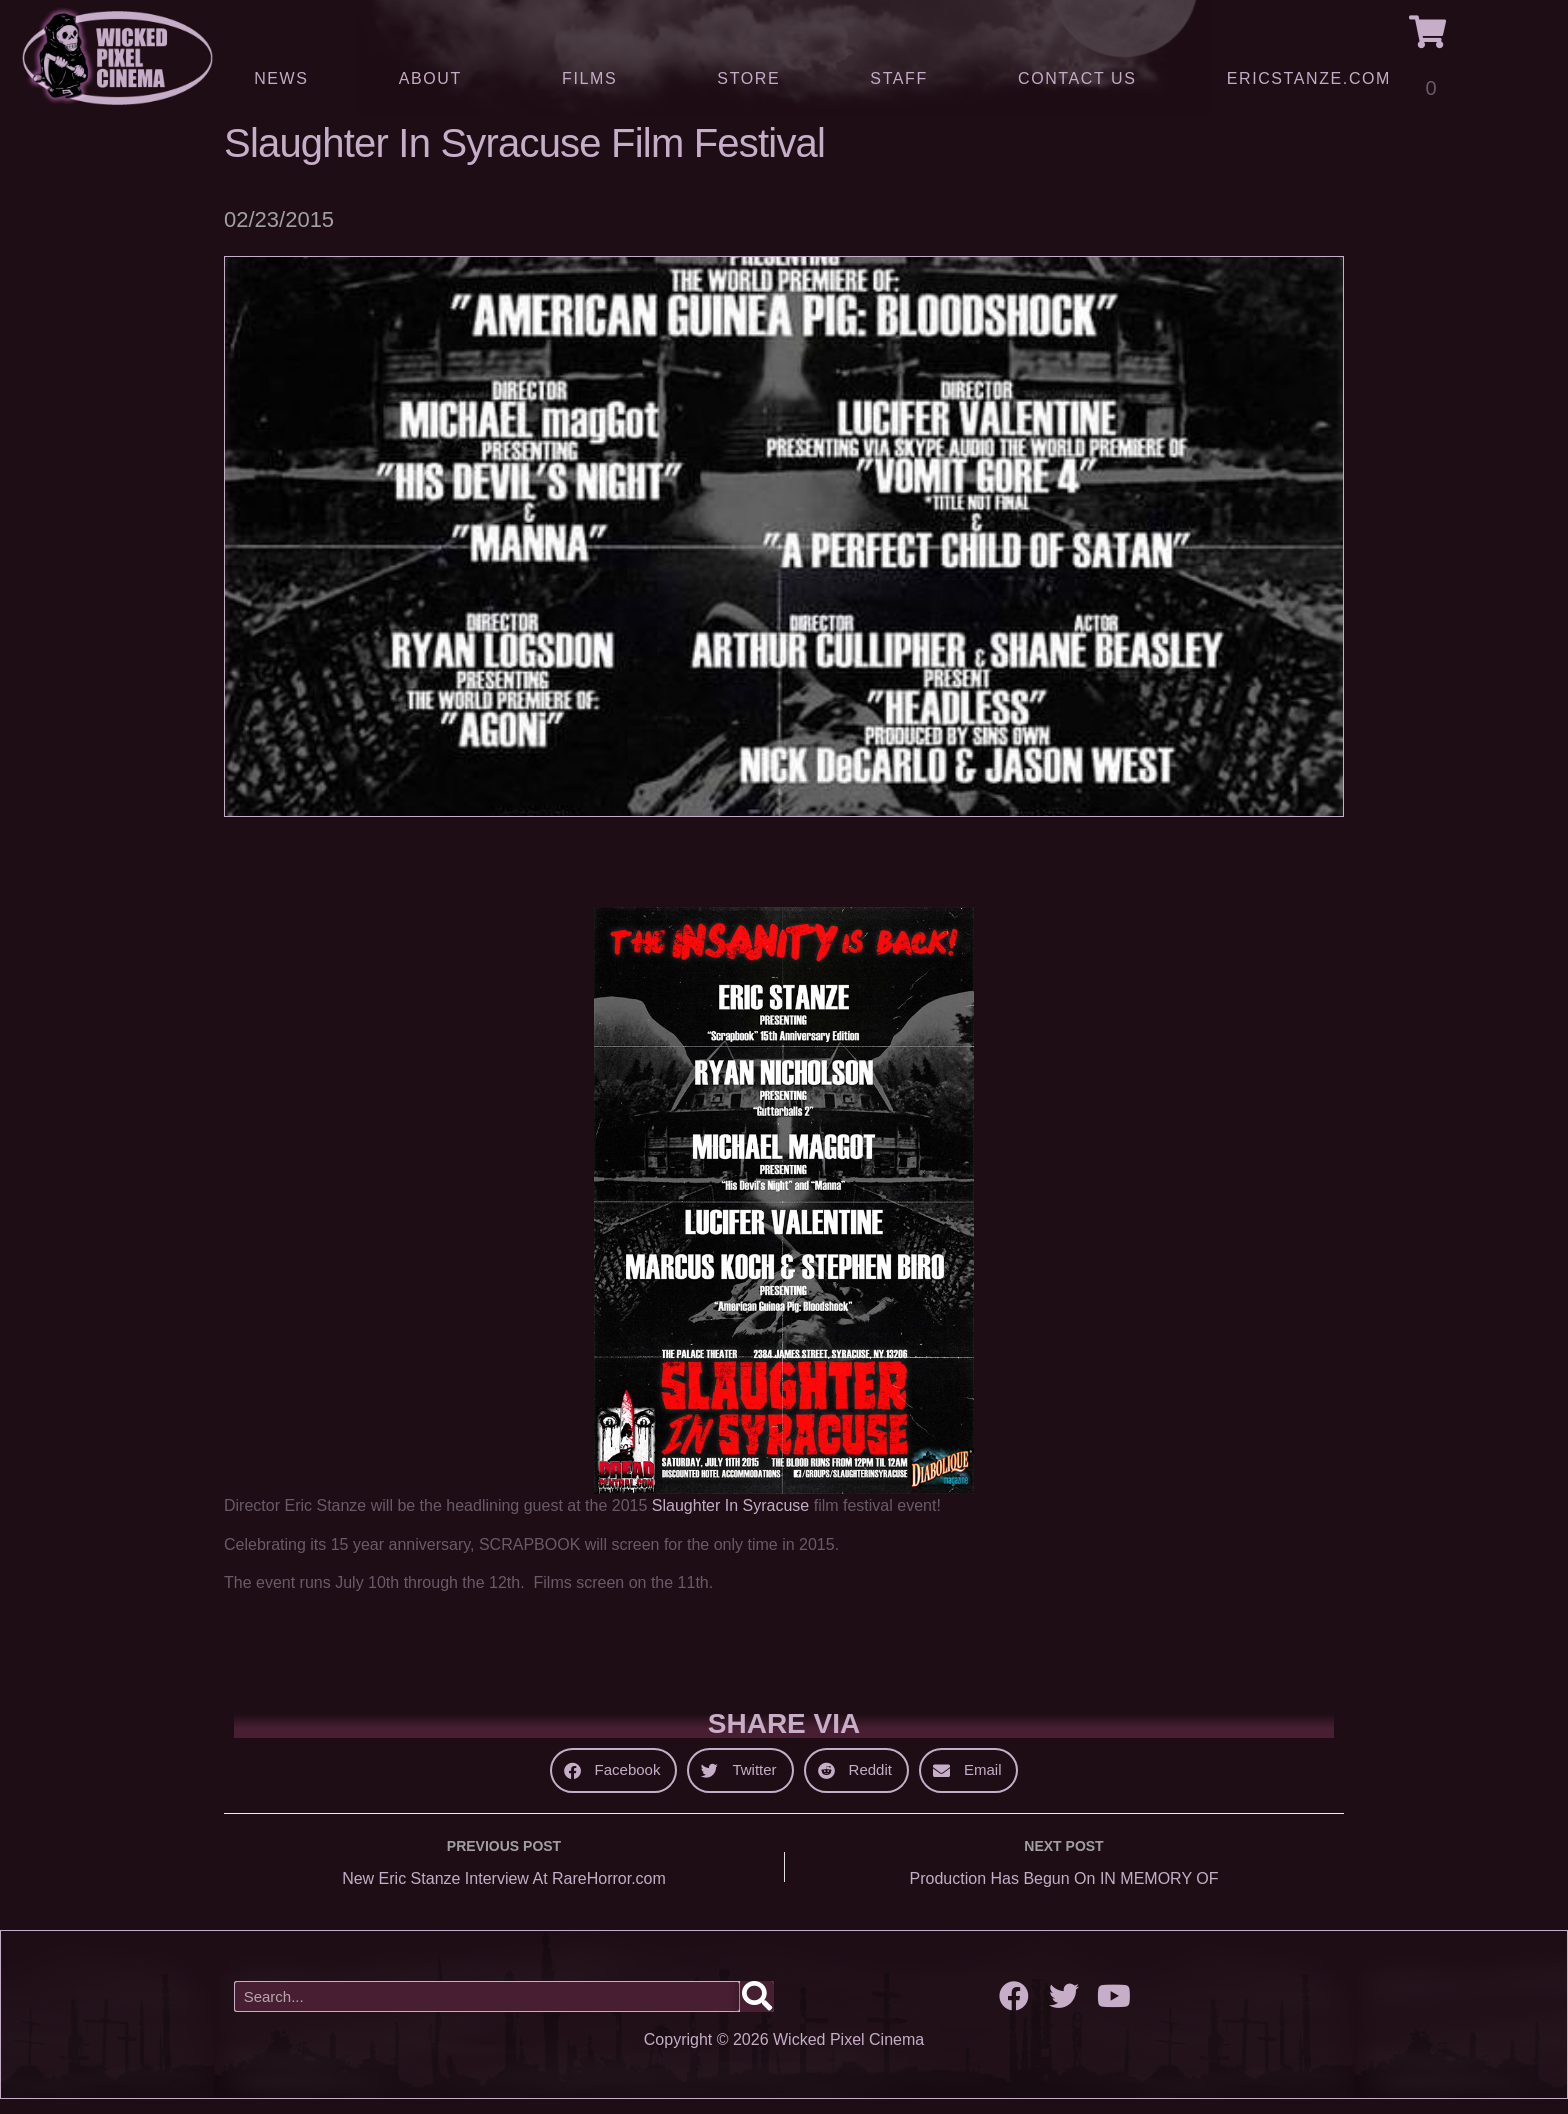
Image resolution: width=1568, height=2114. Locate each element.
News (281, 78)
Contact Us (1077, 78)
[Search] (757, 2011)
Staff (898, 78)
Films (594, 79)
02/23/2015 (279, 234)
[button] (614, 1784)
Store (748, 78)
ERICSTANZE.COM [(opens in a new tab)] (1309, 78)
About (435, 79)
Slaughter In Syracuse (730, 1520)
